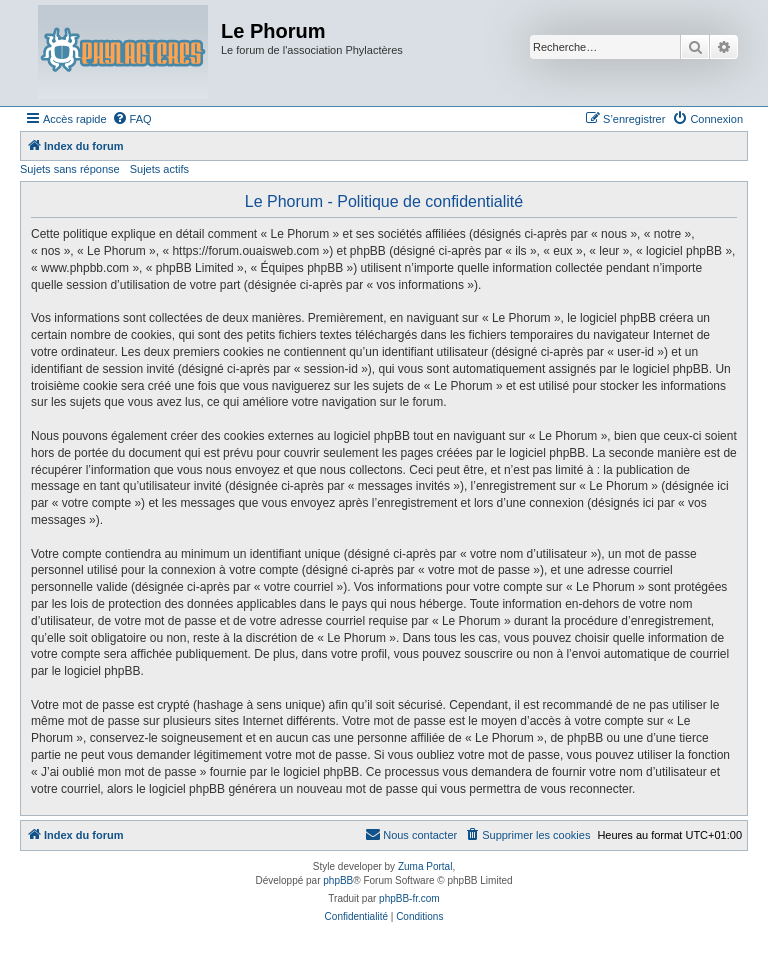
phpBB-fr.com (409, 898)
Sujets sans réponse (70, 169)
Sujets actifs (159, 169)
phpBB (338, 880)
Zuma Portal (425, 866)
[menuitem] (132, 119)
